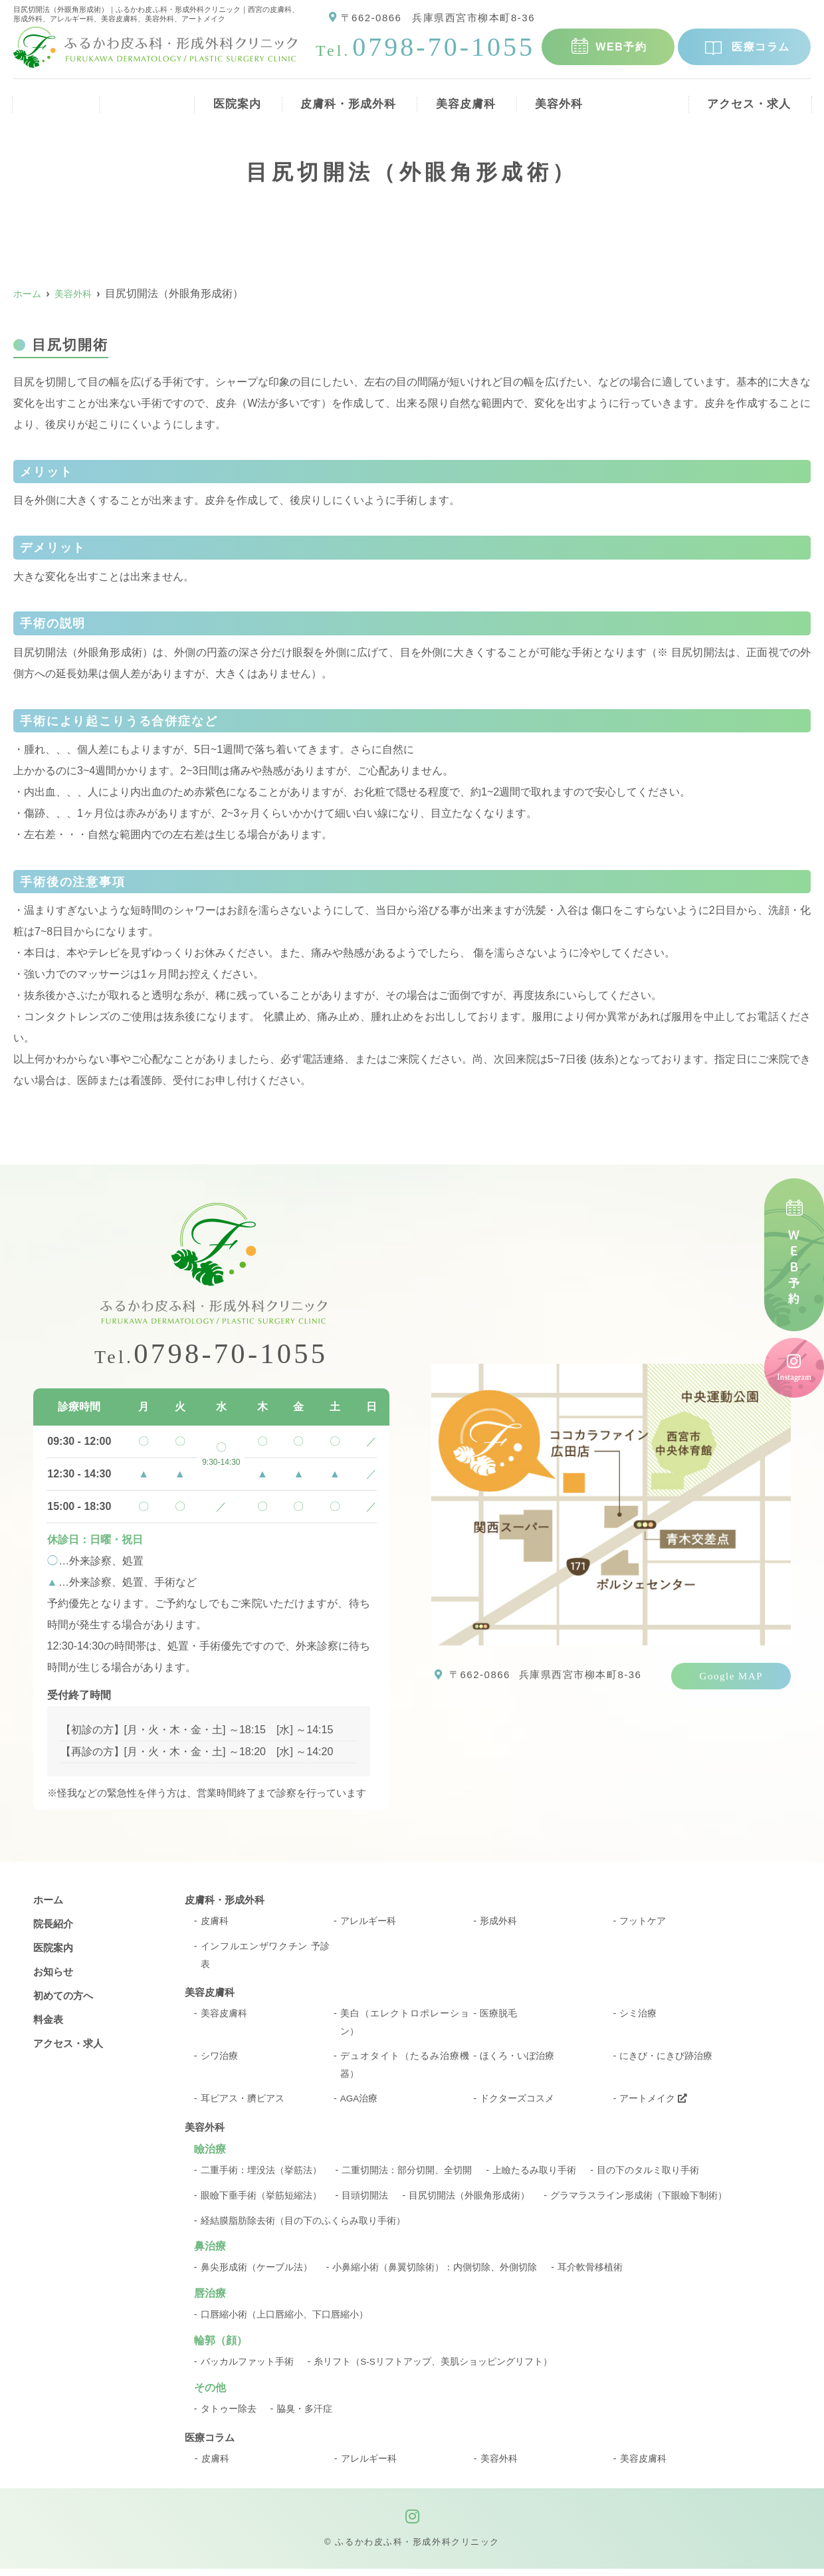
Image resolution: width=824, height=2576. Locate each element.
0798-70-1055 (211, 1355)
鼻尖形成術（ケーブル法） (256, 2274)
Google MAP (732, 1676)
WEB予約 (621, 47)
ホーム (51, 99)
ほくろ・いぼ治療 (517, 2061)
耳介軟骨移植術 (590, 2274)
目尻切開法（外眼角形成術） (469, 2202)
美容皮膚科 (464, 99)
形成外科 (498, 1922)
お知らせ (54, 1973)
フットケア (642, 1922)
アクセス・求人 (749, 99)
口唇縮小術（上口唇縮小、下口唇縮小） (284, 2321)
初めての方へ (65, 1997)
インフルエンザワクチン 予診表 (265, 1958)
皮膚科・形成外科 (342, 99)
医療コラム (761, 47)
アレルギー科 (368, 1922)
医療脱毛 (498, 2017)
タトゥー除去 (229, 2416)
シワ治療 (219, 2061)
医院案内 (227, 99)
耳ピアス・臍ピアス (242, 2105)
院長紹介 (136, 99)
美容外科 (561, 99)
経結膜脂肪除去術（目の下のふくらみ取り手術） (303, 2227)
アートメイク (653, 2105)
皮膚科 (215, 1922)
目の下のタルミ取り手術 (648, 2177)
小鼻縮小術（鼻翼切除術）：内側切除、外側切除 (434, 2274)
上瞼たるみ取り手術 (534, 2177)
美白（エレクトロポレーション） (405, 2027)
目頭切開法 (365, 2202)
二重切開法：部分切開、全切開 (407, 2177)
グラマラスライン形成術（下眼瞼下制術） (638, 2202)
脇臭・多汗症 (304, 2416)
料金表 (646, 99)
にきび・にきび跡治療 (665, 2061)
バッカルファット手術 (247, 2368)
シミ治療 (638, 2017)
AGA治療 (359, 2105)
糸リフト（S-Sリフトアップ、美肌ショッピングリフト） (433, 2368)
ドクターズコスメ (517, 2105)
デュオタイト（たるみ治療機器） (405, 2071)
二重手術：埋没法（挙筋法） (261, 2177)
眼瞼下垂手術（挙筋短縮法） (261, 2202)
